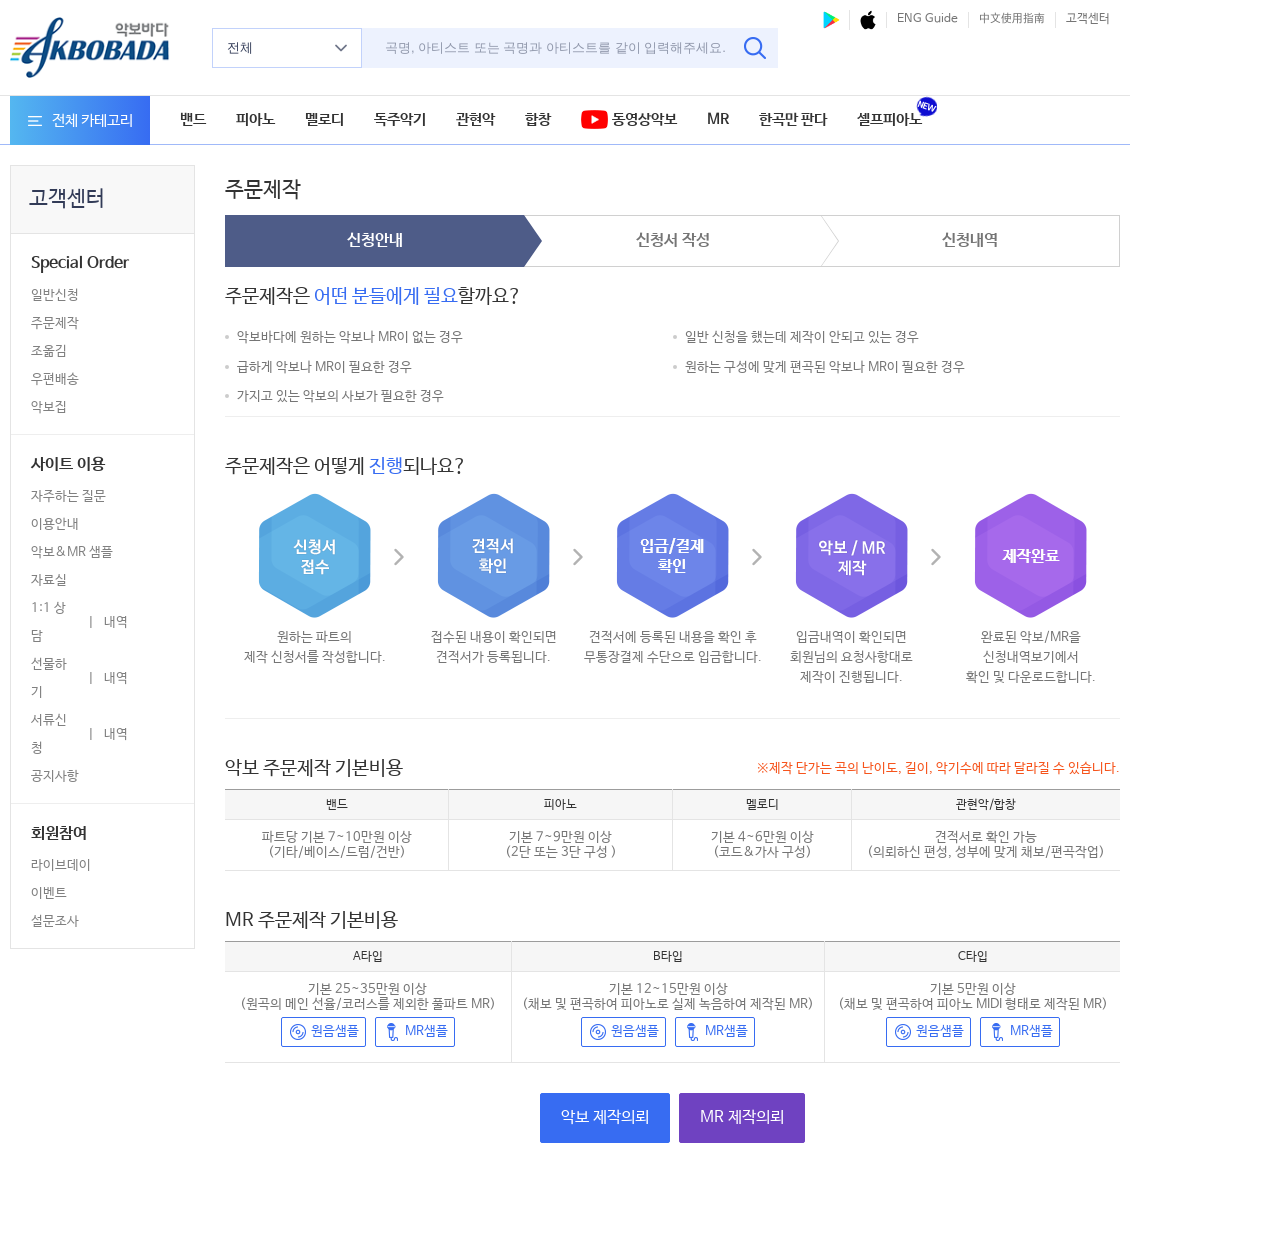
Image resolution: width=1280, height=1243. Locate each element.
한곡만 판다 (793, 119)
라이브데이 (61, 865)
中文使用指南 (1012, 19)
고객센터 (1088, 19)
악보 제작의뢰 (605, 1117)
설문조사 (55, 921)
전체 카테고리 (80, 120)
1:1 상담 (48, 622)
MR (718, 119)
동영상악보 (629, 120)
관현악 (475, 119)
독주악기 (400, 119)
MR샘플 (415, 1032)
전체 (287, 47)
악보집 (49, 407)
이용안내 (55, 524)
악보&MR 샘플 (72, 552)
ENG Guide (927, 19)
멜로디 (324, 119)
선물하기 (49, 678)
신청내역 (970, 240)
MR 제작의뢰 (742, 1117)
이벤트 (49, 893)
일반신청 (55, 295)
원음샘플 (323, 1032)
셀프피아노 (889, 119)
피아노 (255, 119)
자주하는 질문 (68, 496)
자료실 (49, 580)
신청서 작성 (673, 240)
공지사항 (55, 776)
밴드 (193, 119)
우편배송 (55, 379)
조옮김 (49, 351)
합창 (538, 119)
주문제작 (55, 323)
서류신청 (49, 734)
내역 (116, 622)
